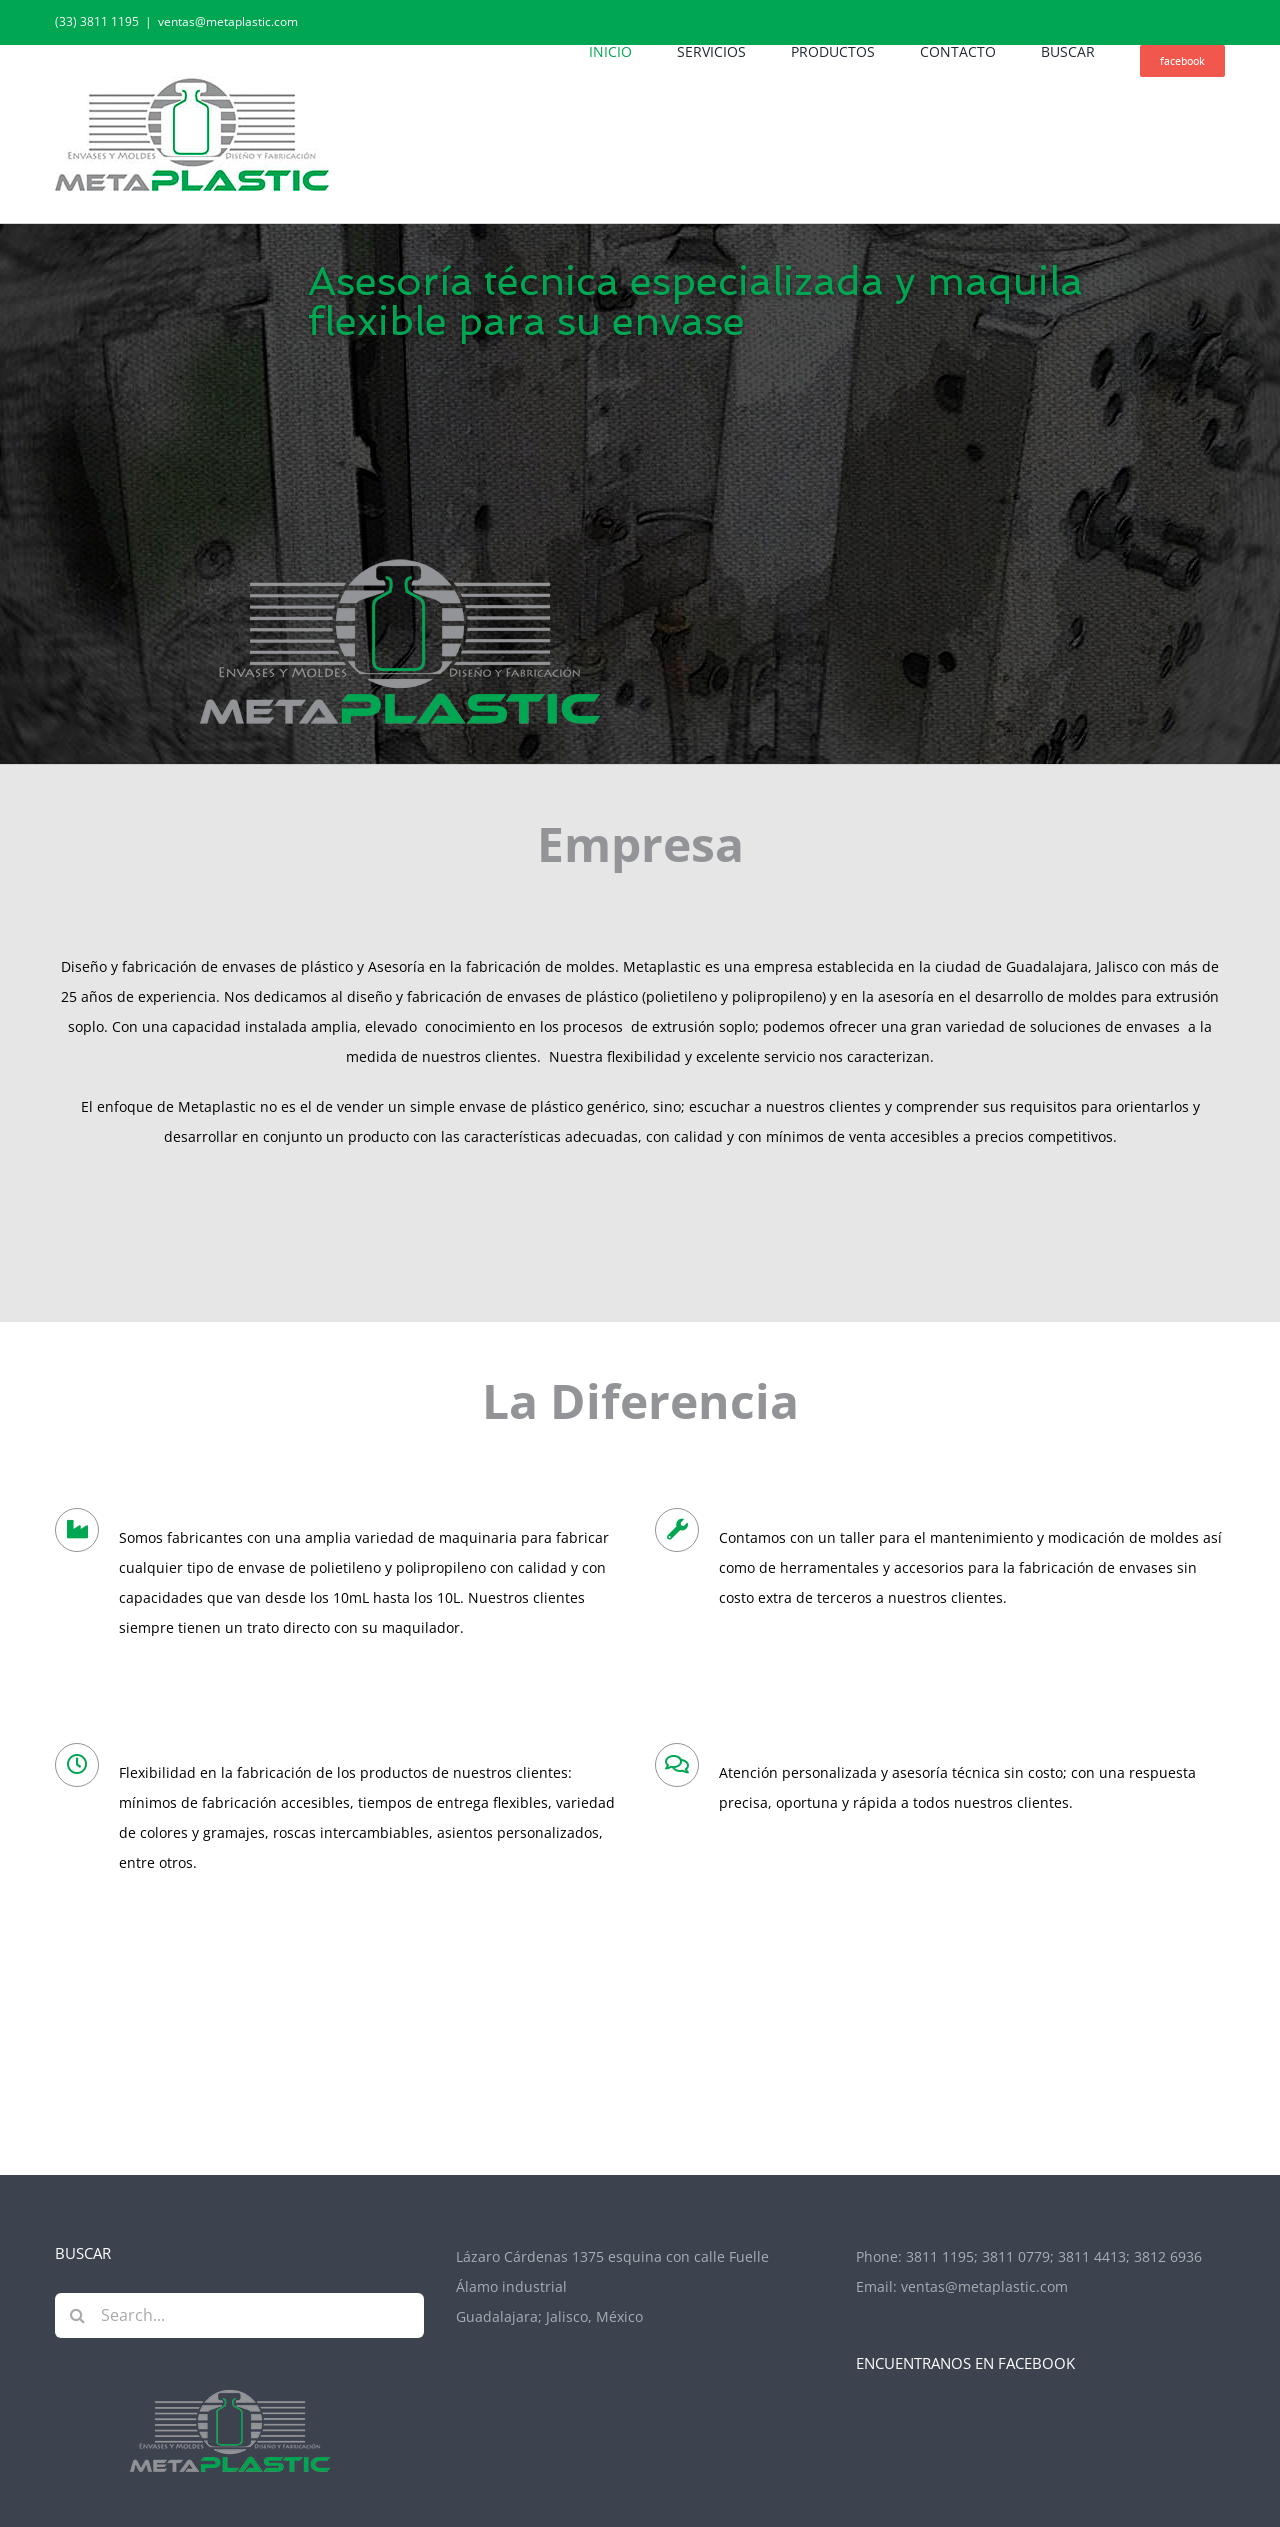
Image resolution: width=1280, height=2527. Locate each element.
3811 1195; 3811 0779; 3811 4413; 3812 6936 (1054, 2257)
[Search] (77, 2315)
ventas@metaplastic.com (228, 21)
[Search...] (239, 2315)
